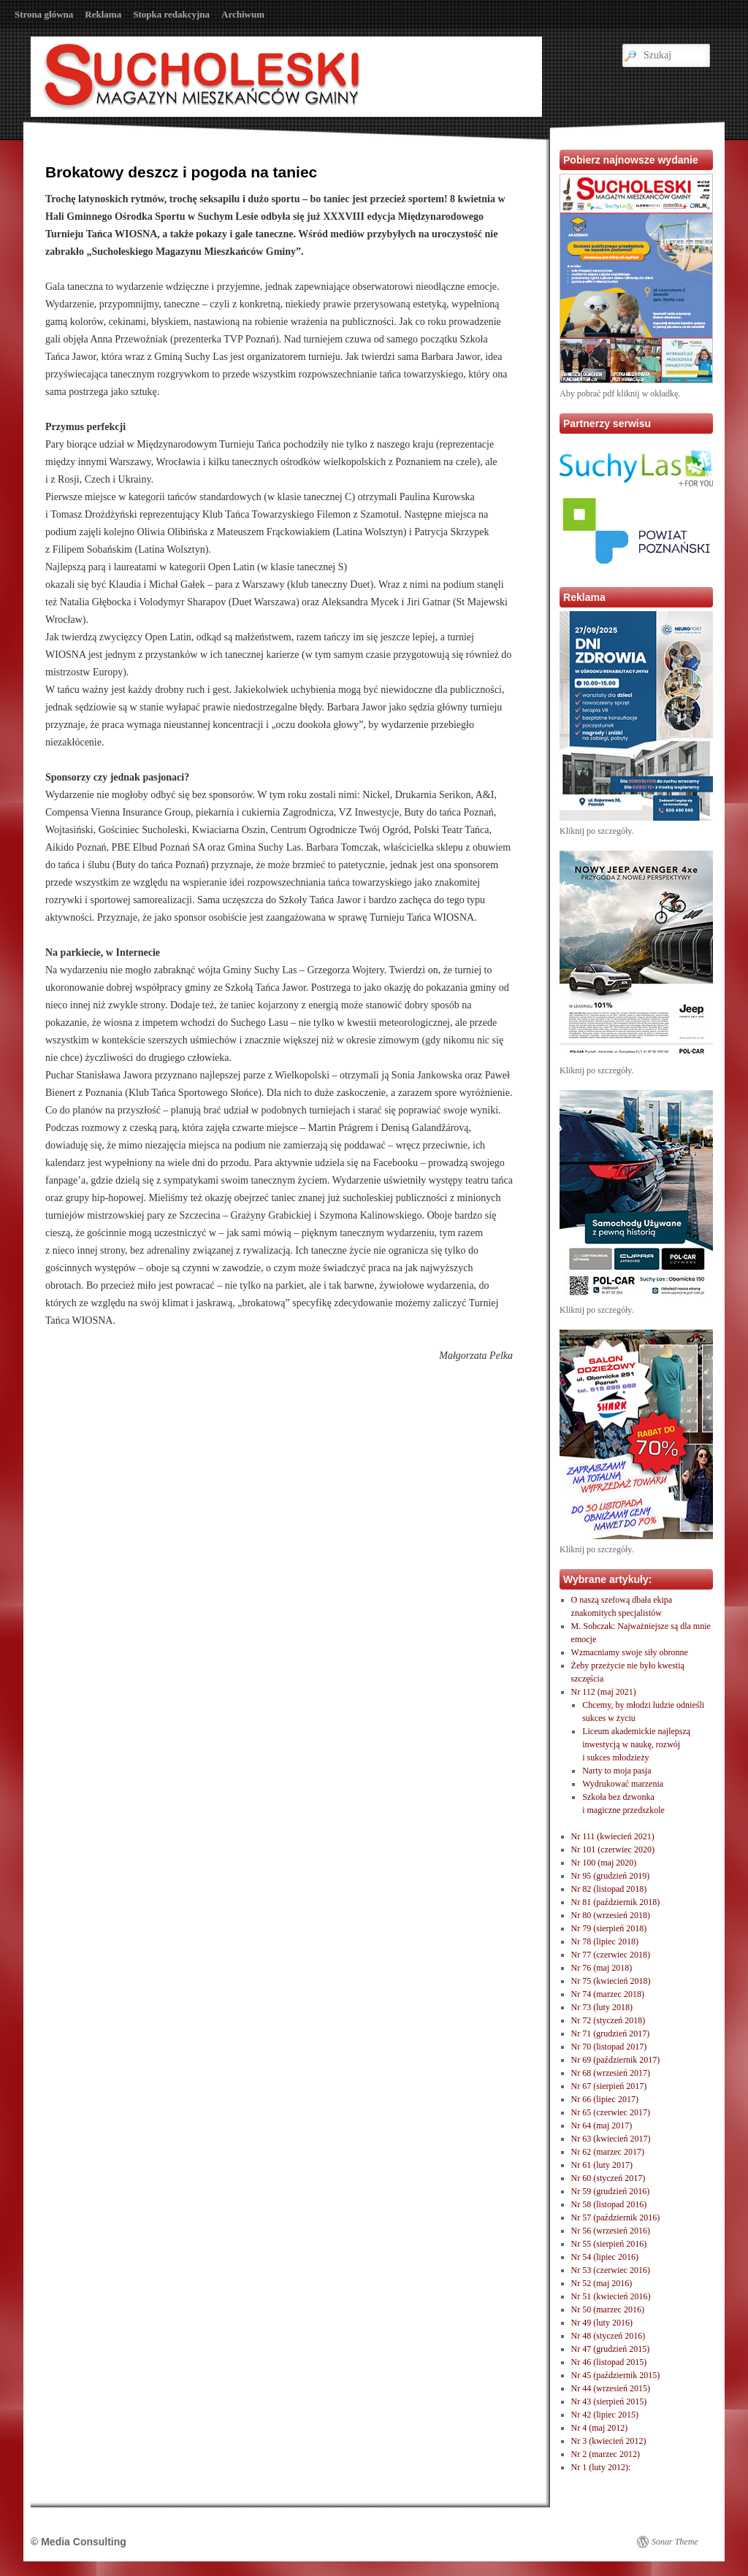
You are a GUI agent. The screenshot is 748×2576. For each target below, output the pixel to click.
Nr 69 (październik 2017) (615, 2060)
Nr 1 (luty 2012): (601, 2467)
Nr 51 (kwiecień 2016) (611, 2296)
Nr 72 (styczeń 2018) (608, 2020)
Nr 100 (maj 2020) (604, 1863)
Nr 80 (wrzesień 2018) (610, 1915)
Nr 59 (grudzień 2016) (610, 2191)
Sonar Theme (675, 2542)
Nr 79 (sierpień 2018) (609, 1928)
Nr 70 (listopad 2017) (609, 2047)
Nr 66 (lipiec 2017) (604, 2099)
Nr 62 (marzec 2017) (607, 2152)
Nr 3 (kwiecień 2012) (608, 2441)
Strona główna (44, 14)
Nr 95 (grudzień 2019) (610, 1876)
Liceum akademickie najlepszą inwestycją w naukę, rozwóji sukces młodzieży (636, 1744)
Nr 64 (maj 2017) (602, 2125)
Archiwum (242, 14)
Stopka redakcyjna (171, 14)
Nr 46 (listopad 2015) (609, 2362)
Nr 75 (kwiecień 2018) (611, 1981)
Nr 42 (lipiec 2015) (604, 2415)
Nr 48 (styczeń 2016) (608, 2336)
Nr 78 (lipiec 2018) (604, 1941)
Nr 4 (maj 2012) (599, 2428)
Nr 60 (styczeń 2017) (608, 2178)
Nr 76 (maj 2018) (602, 1968)
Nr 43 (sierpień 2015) (609, 2401)
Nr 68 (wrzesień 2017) (610, 2073)
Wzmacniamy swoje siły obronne (629, 1652)
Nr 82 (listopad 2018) (609, 1889)
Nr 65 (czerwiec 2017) (610, 2112)
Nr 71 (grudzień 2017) (610, 2033)
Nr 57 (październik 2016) (615, 2217)
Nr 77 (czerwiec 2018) (610, 1955)
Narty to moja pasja (616, 1771)
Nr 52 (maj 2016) (602, 2283)
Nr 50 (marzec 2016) (607, 2309)
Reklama (103, 14)
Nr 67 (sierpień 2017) (609, 2086)
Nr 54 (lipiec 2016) (604, 2257)
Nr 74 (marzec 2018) (607, 1994)
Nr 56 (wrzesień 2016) (610, 2231)
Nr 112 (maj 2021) (603, 1692)
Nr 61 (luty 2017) (602, 2165)
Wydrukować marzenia (622, 1784)
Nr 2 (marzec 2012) (605, 2454)
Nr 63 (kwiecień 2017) (611, 2139)
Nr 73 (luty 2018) (602, 2007)
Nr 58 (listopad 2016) (609, 2204)
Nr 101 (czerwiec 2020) (612, 1849)
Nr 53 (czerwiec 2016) (610, 2270)
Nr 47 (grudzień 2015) (610, 2349)
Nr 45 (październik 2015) (615, 2375)
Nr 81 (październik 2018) (615, 1902)
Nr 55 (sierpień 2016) (609, 2244)
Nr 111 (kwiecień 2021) (612, 1836)
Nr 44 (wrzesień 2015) (610, 2388)
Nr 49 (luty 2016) (602, 2323)
